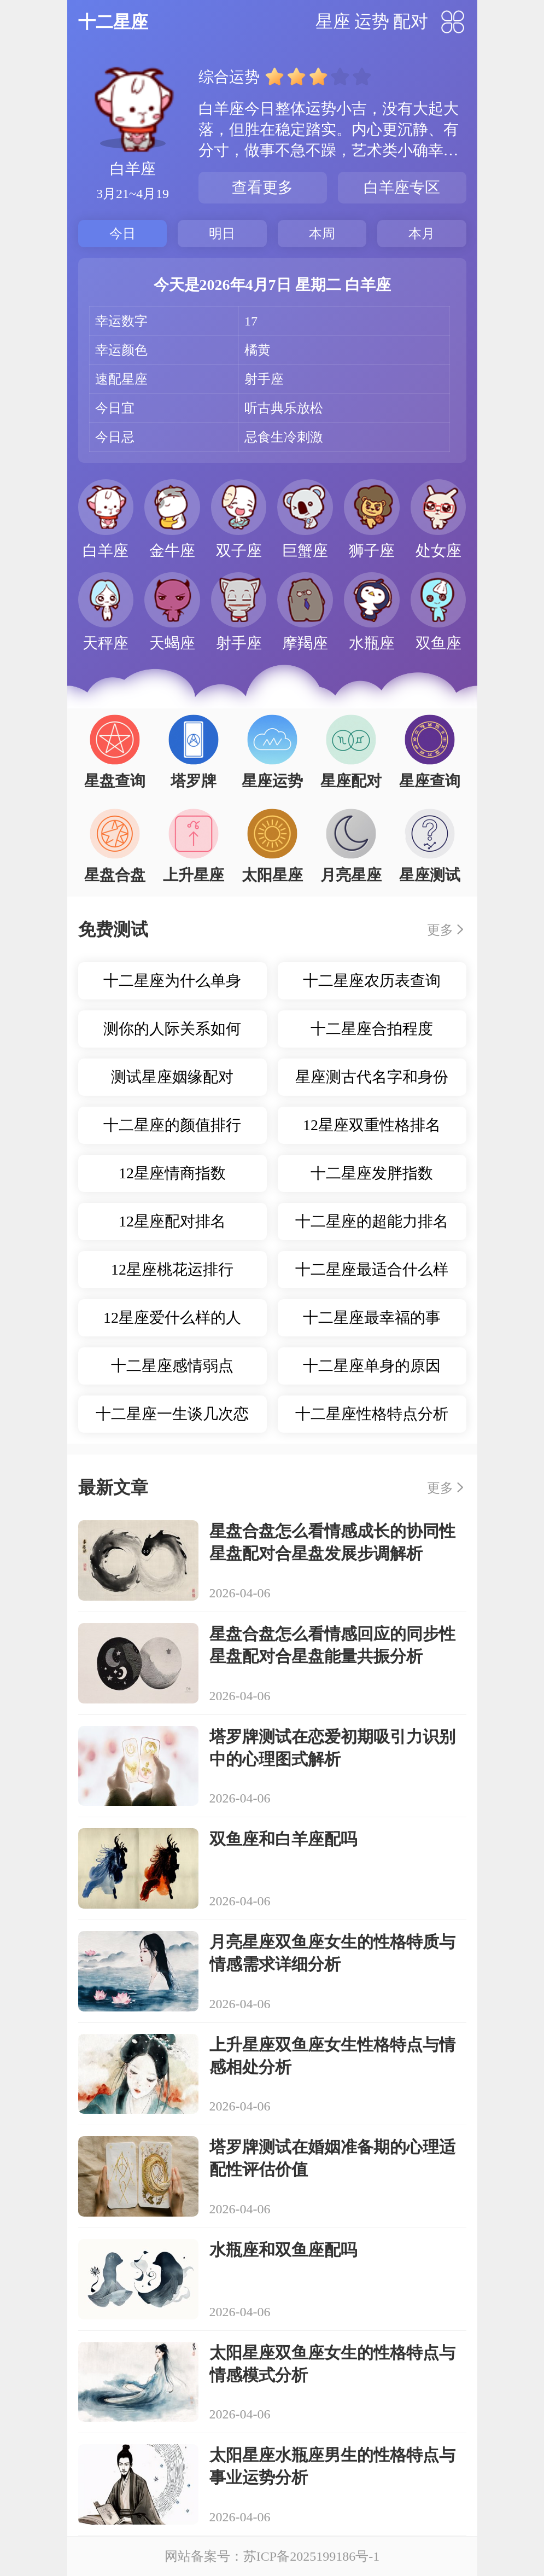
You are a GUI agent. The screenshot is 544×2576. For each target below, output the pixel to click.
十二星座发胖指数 (372, 1173)
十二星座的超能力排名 (371, 1221)
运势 (371, 21)
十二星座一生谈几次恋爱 (172, 1419)
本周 (322, 233)
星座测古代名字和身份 (371, 1076)
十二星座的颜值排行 (172, 1125)
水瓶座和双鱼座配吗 (283, 2250)
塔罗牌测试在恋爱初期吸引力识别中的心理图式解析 (332, 1748)
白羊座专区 (402, 187)
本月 (421, 233)
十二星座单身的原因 (372, 1365)
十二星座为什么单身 (172, 980)
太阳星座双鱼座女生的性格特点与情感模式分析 (332, 2364)
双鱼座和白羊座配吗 (283, 1839)
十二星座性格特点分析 (371, 1413)
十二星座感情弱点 (172, 1365)
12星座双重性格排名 (372, 1125)
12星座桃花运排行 (172, 1269)
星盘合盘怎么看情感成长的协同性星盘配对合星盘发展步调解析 (332, 1542)
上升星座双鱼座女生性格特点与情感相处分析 (332, 2056)
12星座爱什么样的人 (172, 1317)
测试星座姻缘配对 (172, 1076)
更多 (440, 930)
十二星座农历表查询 (372, 980)
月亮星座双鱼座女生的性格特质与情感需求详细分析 (332, 1953)
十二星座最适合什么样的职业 (371, 1274)
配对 (410, 21)
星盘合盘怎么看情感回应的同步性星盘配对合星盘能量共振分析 (332, 1645)
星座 (332, 21)
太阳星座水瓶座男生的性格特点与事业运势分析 (332, 2466)
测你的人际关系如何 (172, 1028)
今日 (122, 233)
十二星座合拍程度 (372, 1028)
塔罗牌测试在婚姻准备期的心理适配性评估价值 (332, 2158)
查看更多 (262, 187)
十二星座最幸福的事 (372, 1317)
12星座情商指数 (172, 1173)
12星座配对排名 (172, 1221)
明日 (222, 233)
